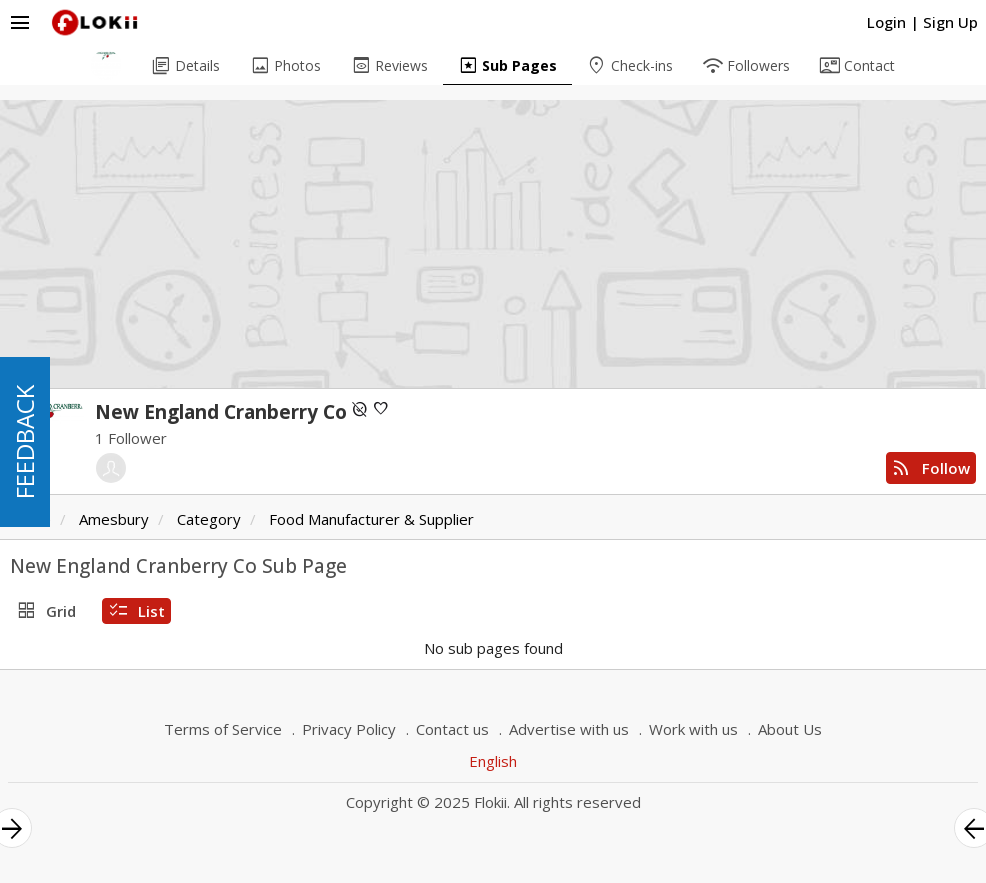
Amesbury (114, 519)
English (493, 761)
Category (209, 519)
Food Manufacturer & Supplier (371, 519)
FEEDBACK (24, 442)
